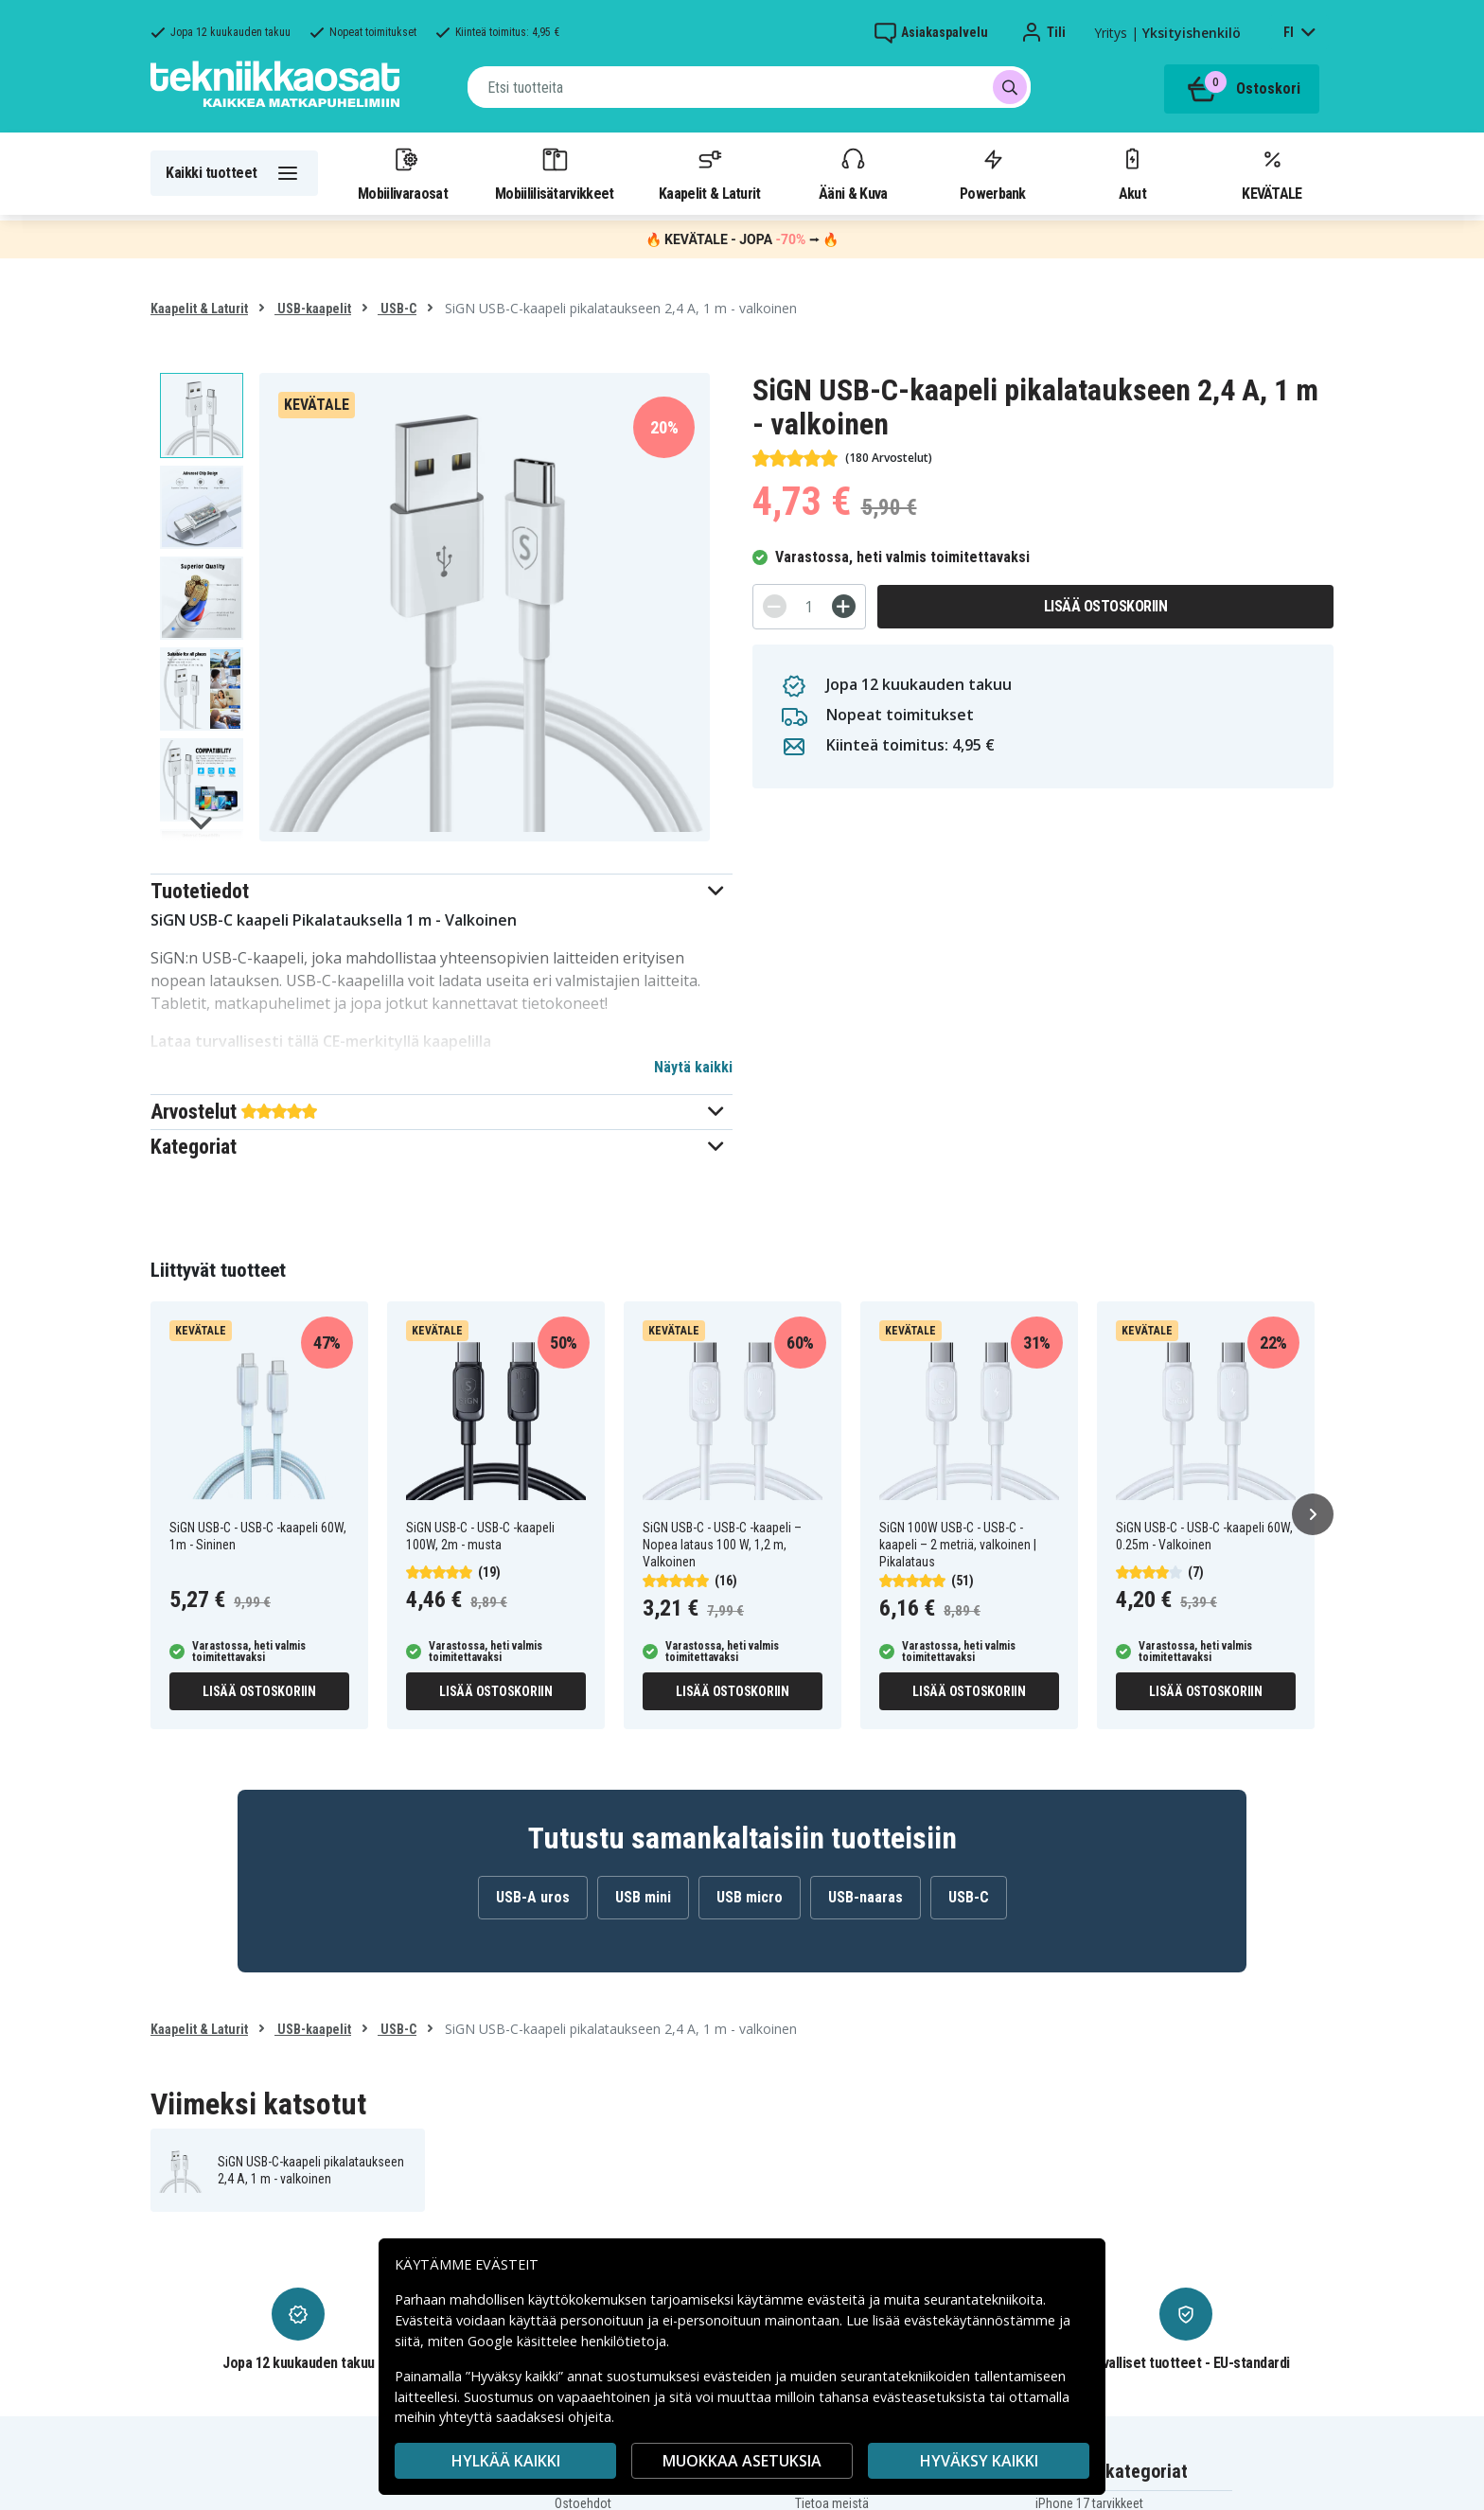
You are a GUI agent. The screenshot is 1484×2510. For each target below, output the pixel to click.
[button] (441, 891)
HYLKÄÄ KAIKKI (505, 2460)
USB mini (643, 1897)
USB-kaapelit (312, 308)
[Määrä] (809, 607)
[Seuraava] (1313, 1514)
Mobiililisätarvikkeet (554, 173)
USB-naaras (865, 1897)
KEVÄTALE (1271, 173)
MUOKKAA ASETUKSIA (742, 2460)
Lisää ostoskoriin (1106, 606)
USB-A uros (533, 1897)
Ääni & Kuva (853, 173)
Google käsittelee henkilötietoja (567, 2341)
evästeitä (838, 2299)
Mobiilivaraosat (403, 173)
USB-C (397, 308)
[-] (774, 606)
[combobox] (749, 87)
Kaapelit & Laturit (710, 173)
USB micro (749, 1897)
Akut (1132, 173)
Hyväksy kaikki (979, 2460)
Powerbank (993, 173)
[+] (844, 606)
